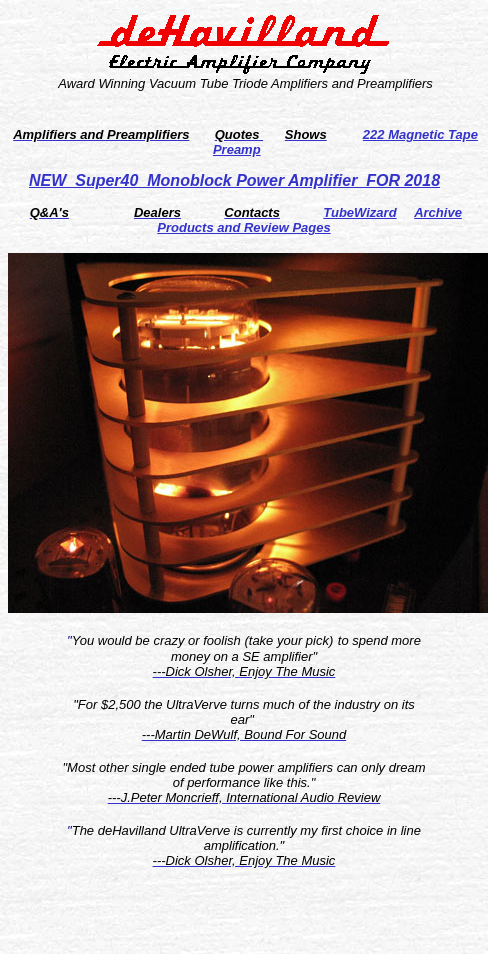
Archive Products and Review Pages (309, 220)
